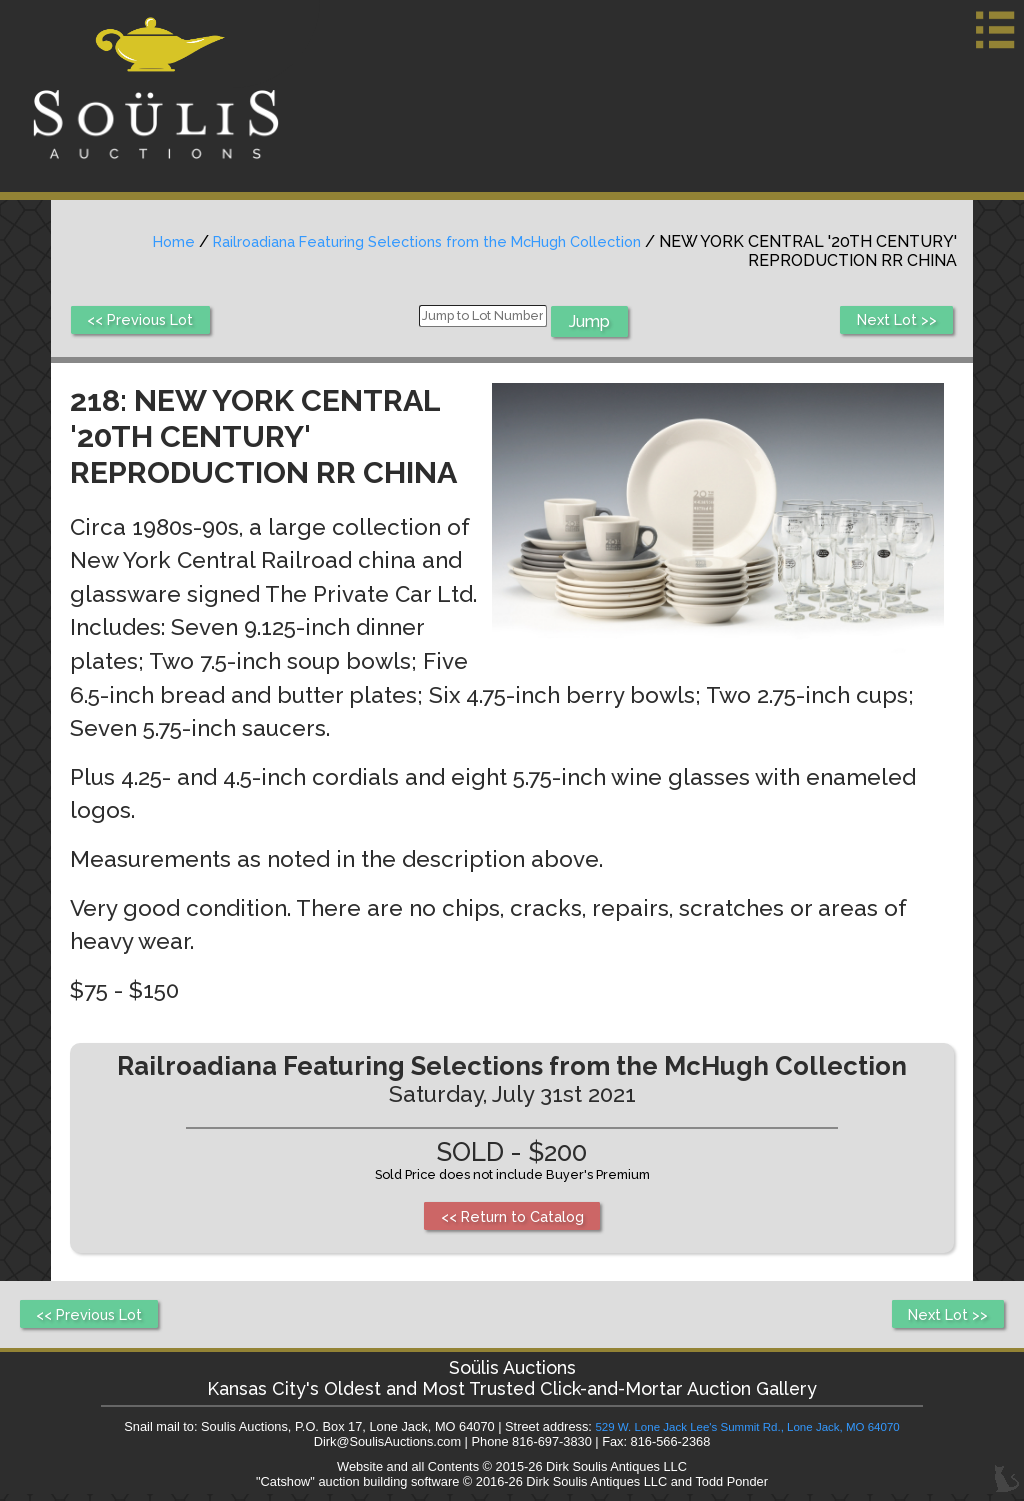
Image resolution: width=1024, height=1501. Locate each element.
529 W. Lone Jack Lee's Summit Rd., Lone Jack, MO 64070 (747, 1433)
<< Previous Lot (146, 321)
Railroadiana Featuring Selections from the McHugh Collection (408, 241)
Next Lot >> (892, 321)
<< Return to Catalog (512, 1217)
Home (134, 241)
